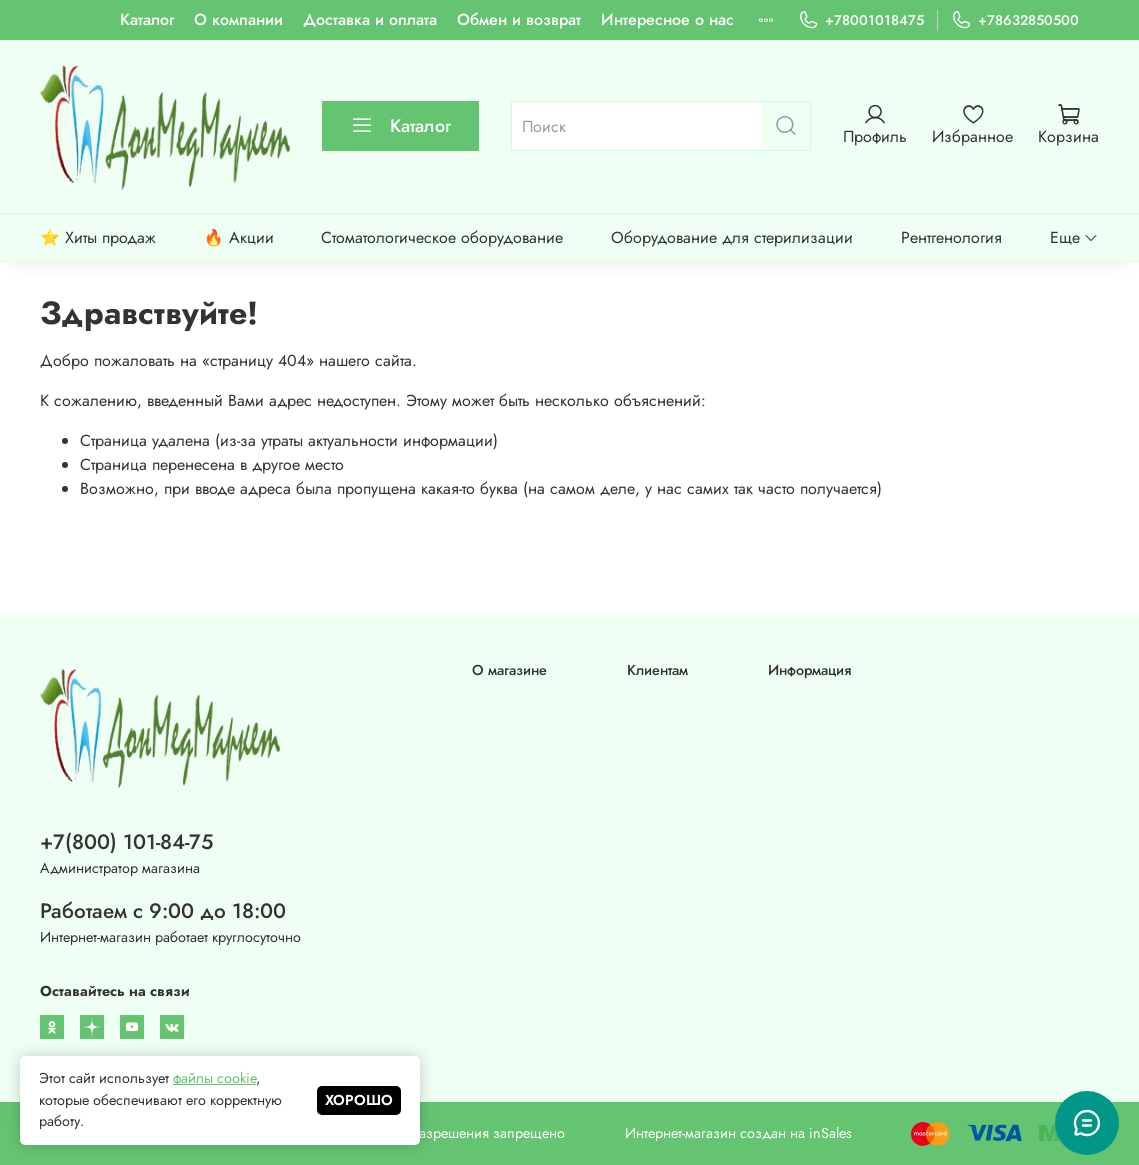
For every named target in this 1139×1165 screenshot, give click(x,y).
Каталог (147, 19)
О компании (238, 19)
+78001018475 (861, 20)
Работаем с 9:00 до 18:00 (163, 911)
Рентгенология (951, 237)
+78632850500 (1015, 20)
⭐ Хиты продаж (98, 237)
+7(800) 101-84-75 (126, 842)
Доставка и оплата (370, 19)
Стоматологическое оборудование (442, 237)
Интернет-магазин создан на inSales (738, 1133)
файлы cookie (214, 1078)
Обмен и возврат (519, 19)
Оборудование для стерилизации (732, 237)
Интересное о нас (667, 19)
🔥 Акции (239, 237)
